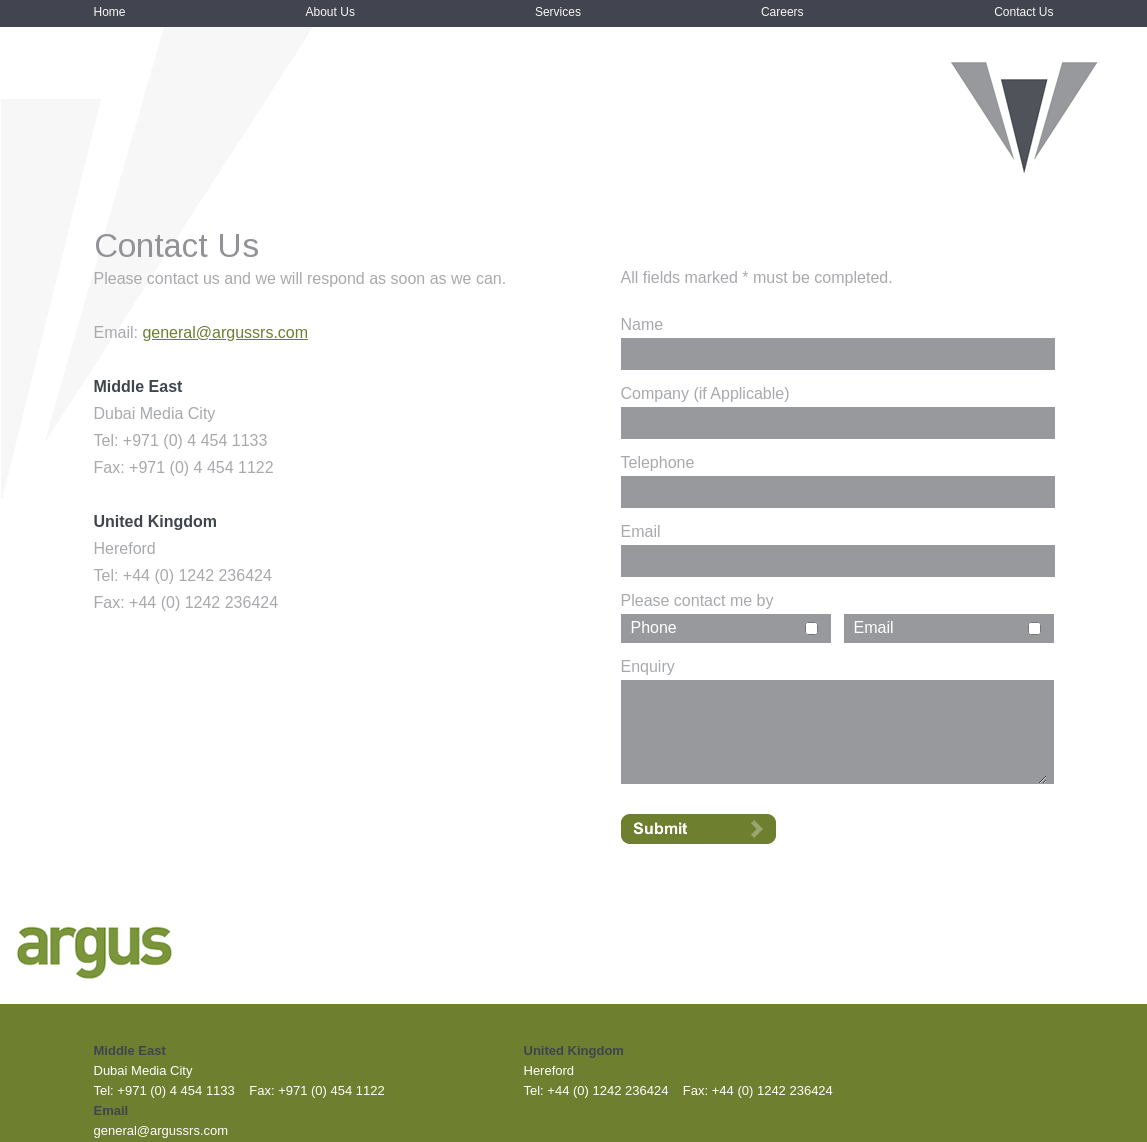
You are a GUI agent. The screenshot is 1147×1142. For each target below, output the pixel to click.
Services (558, 12)
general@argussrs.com (225, 332)
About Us (330, 12)
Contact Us (1023, 12)
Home (110, 12)
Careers (782, 12)
